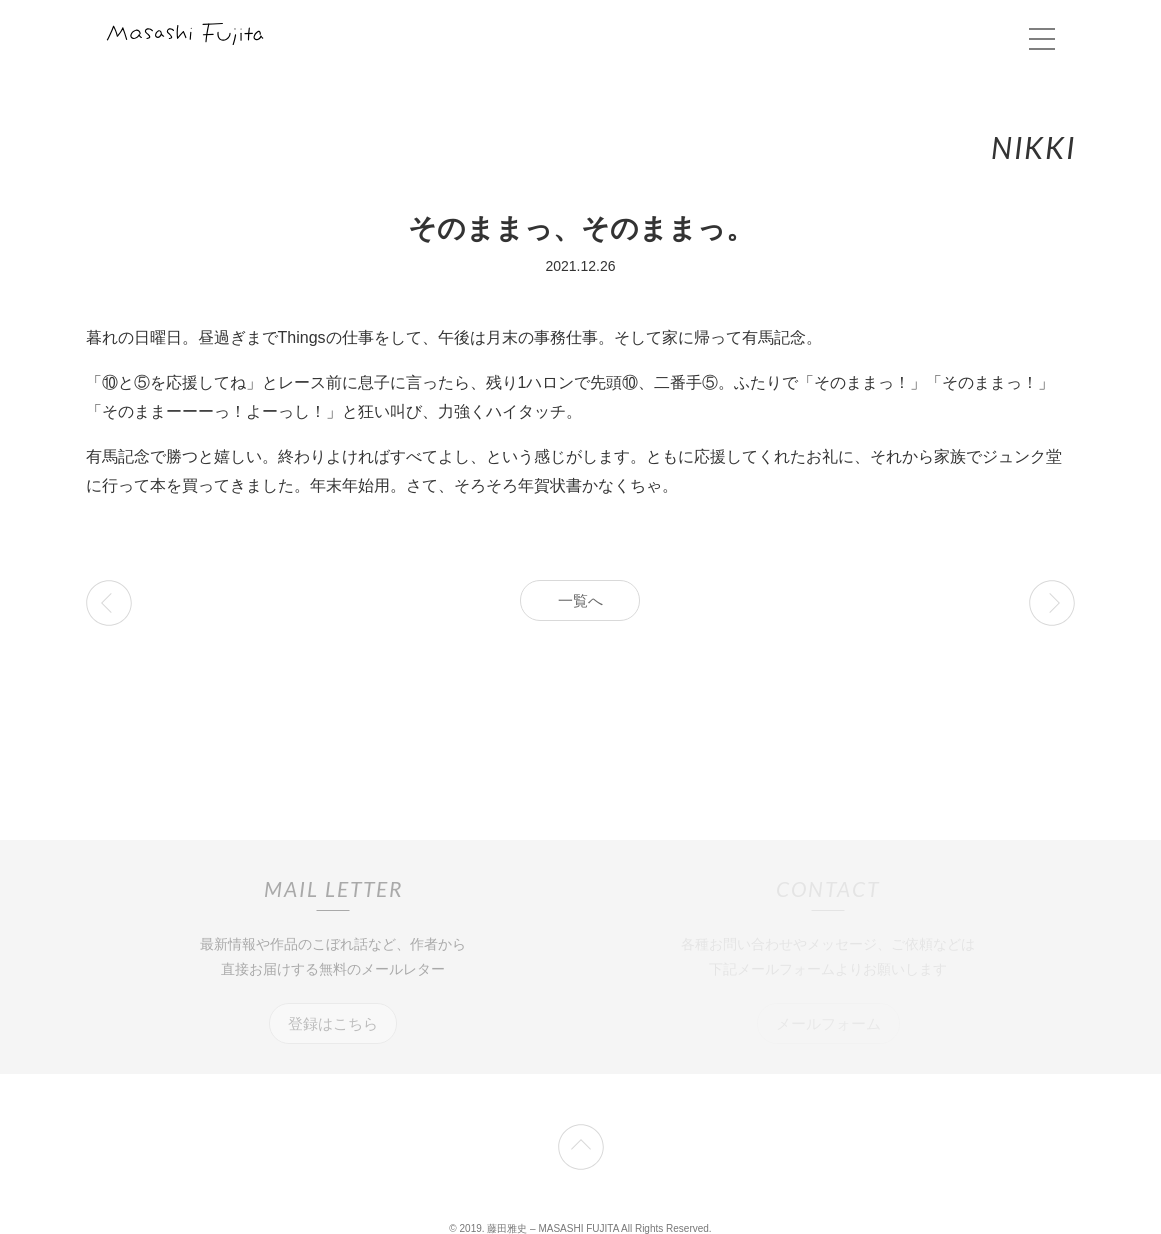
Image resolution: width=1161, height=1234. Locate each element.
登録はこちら (333, 1023)
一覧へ (580, 600)
